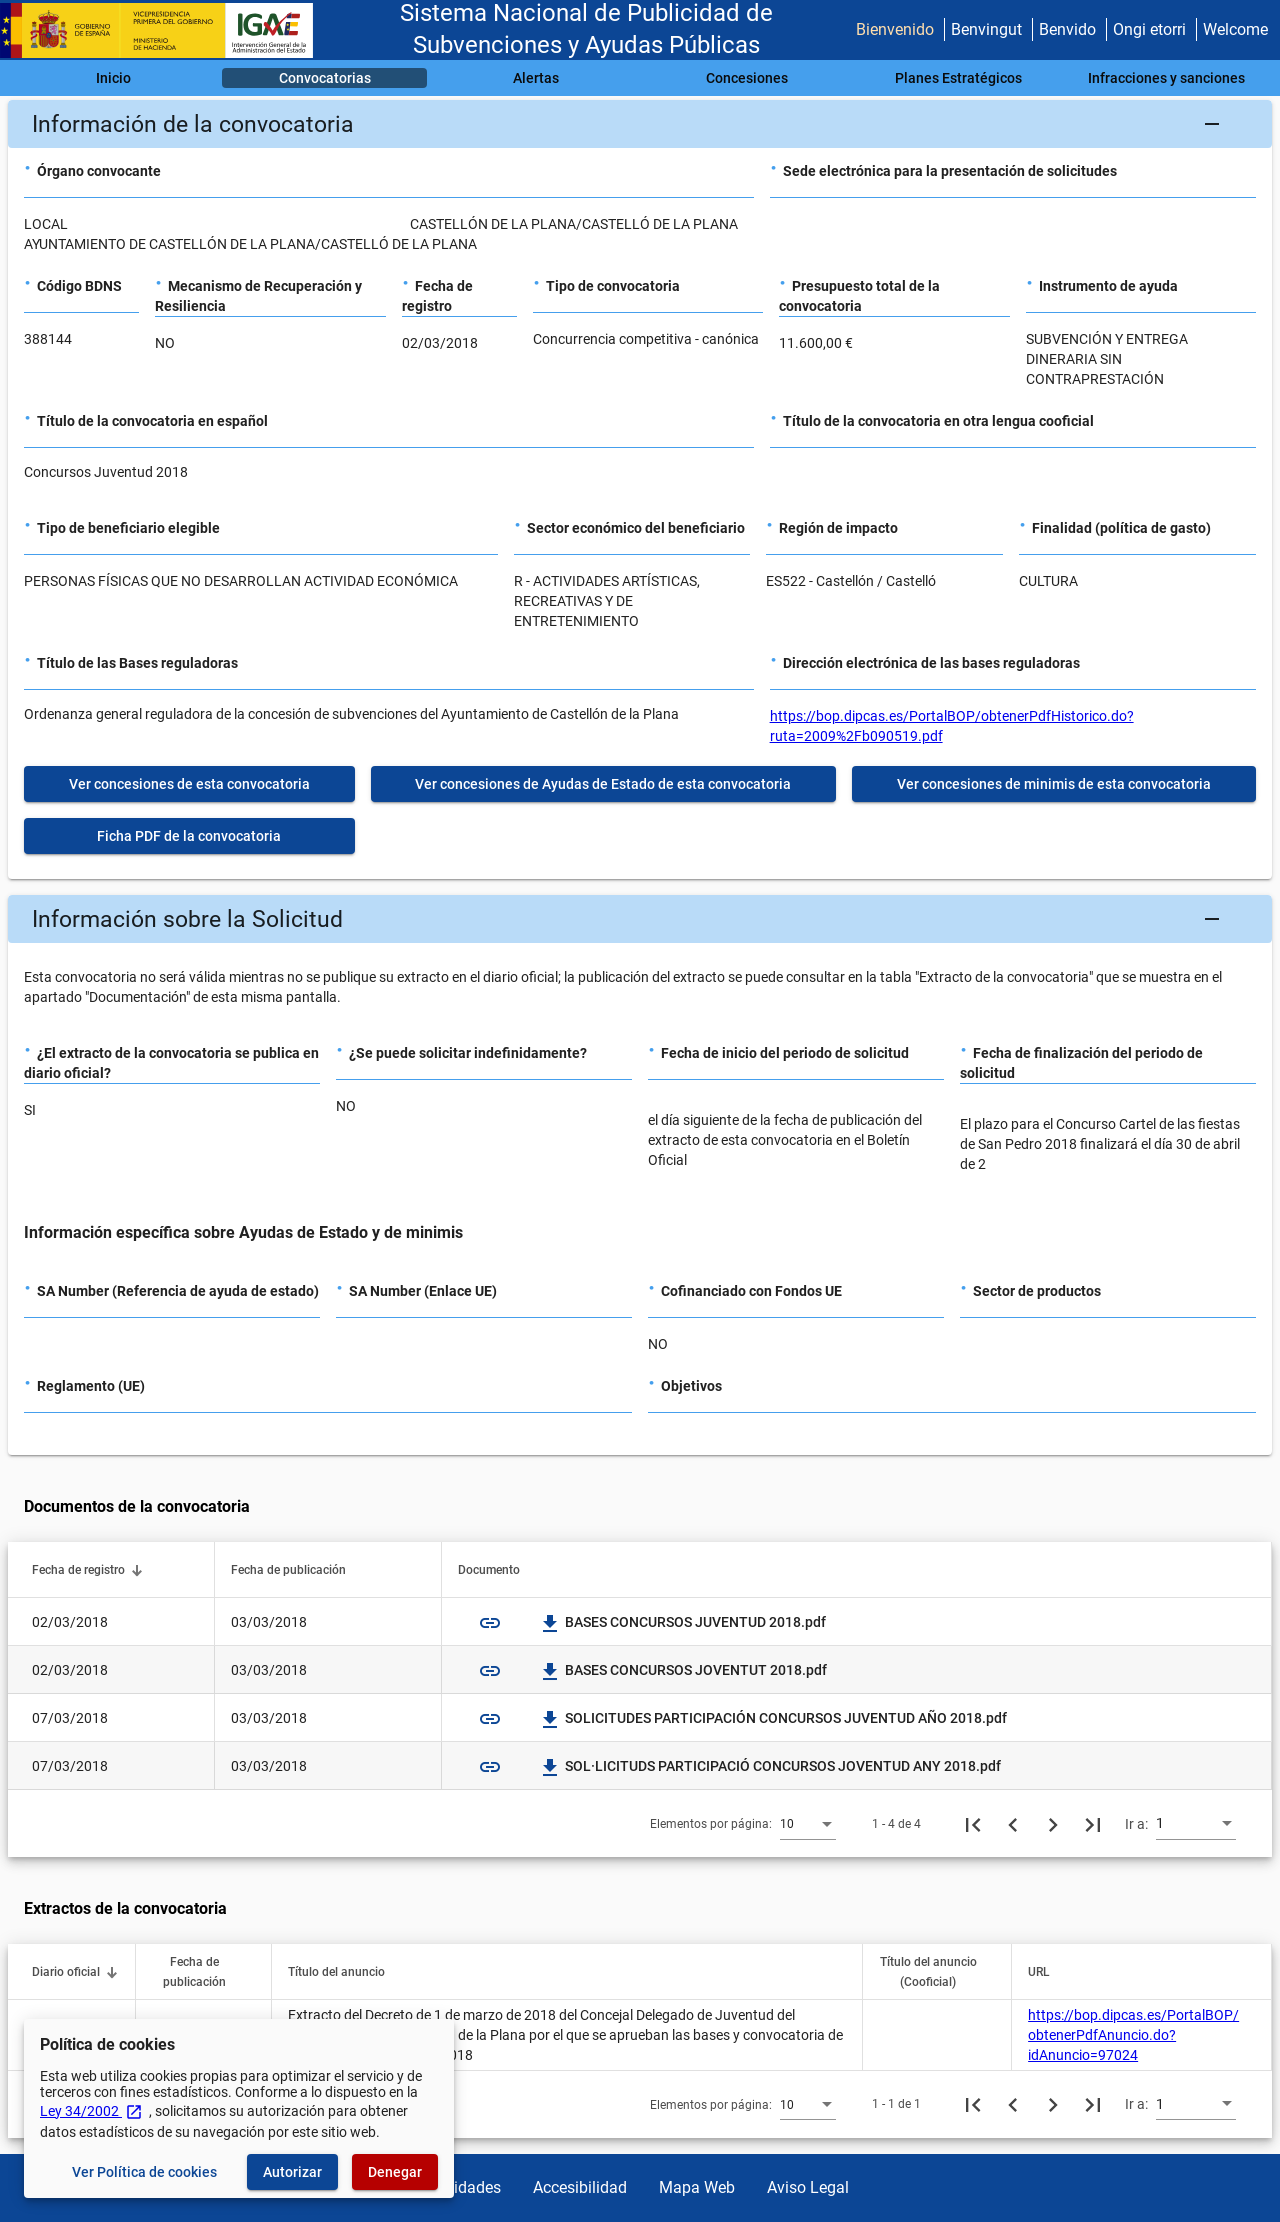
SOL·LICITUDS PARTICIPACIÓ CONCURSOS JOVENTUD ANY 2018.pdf (771, 1766)
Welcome (1235, 29)
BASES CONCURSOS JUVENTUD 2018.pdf (683, 1622)
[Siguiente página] (1053, 1824)
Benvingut (986, 29)
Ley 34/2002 (91, 2111)
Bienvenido (895, 29)
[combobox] (808, 1823)
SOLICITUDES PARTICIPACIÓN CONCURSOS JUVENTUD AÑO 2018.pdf (774, 1718)
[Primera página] (973, 1824)
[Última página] (1093, 1824)
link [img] (490, 1623)
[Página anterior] (1013, 1824)
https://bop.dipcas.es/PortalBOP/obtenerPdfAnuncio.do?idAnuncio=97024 (1133, 2035)
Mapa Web (697, 2187)
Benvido (1067, 29)
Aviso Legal (808, 2187)
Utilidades (466, 2187)
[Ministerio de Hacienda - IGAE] (165, 30)
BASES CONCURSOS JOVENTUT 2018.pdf (684, 1670)
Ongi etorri (1149, 29)
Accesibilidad (580, 2187)
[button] (640, 124)
